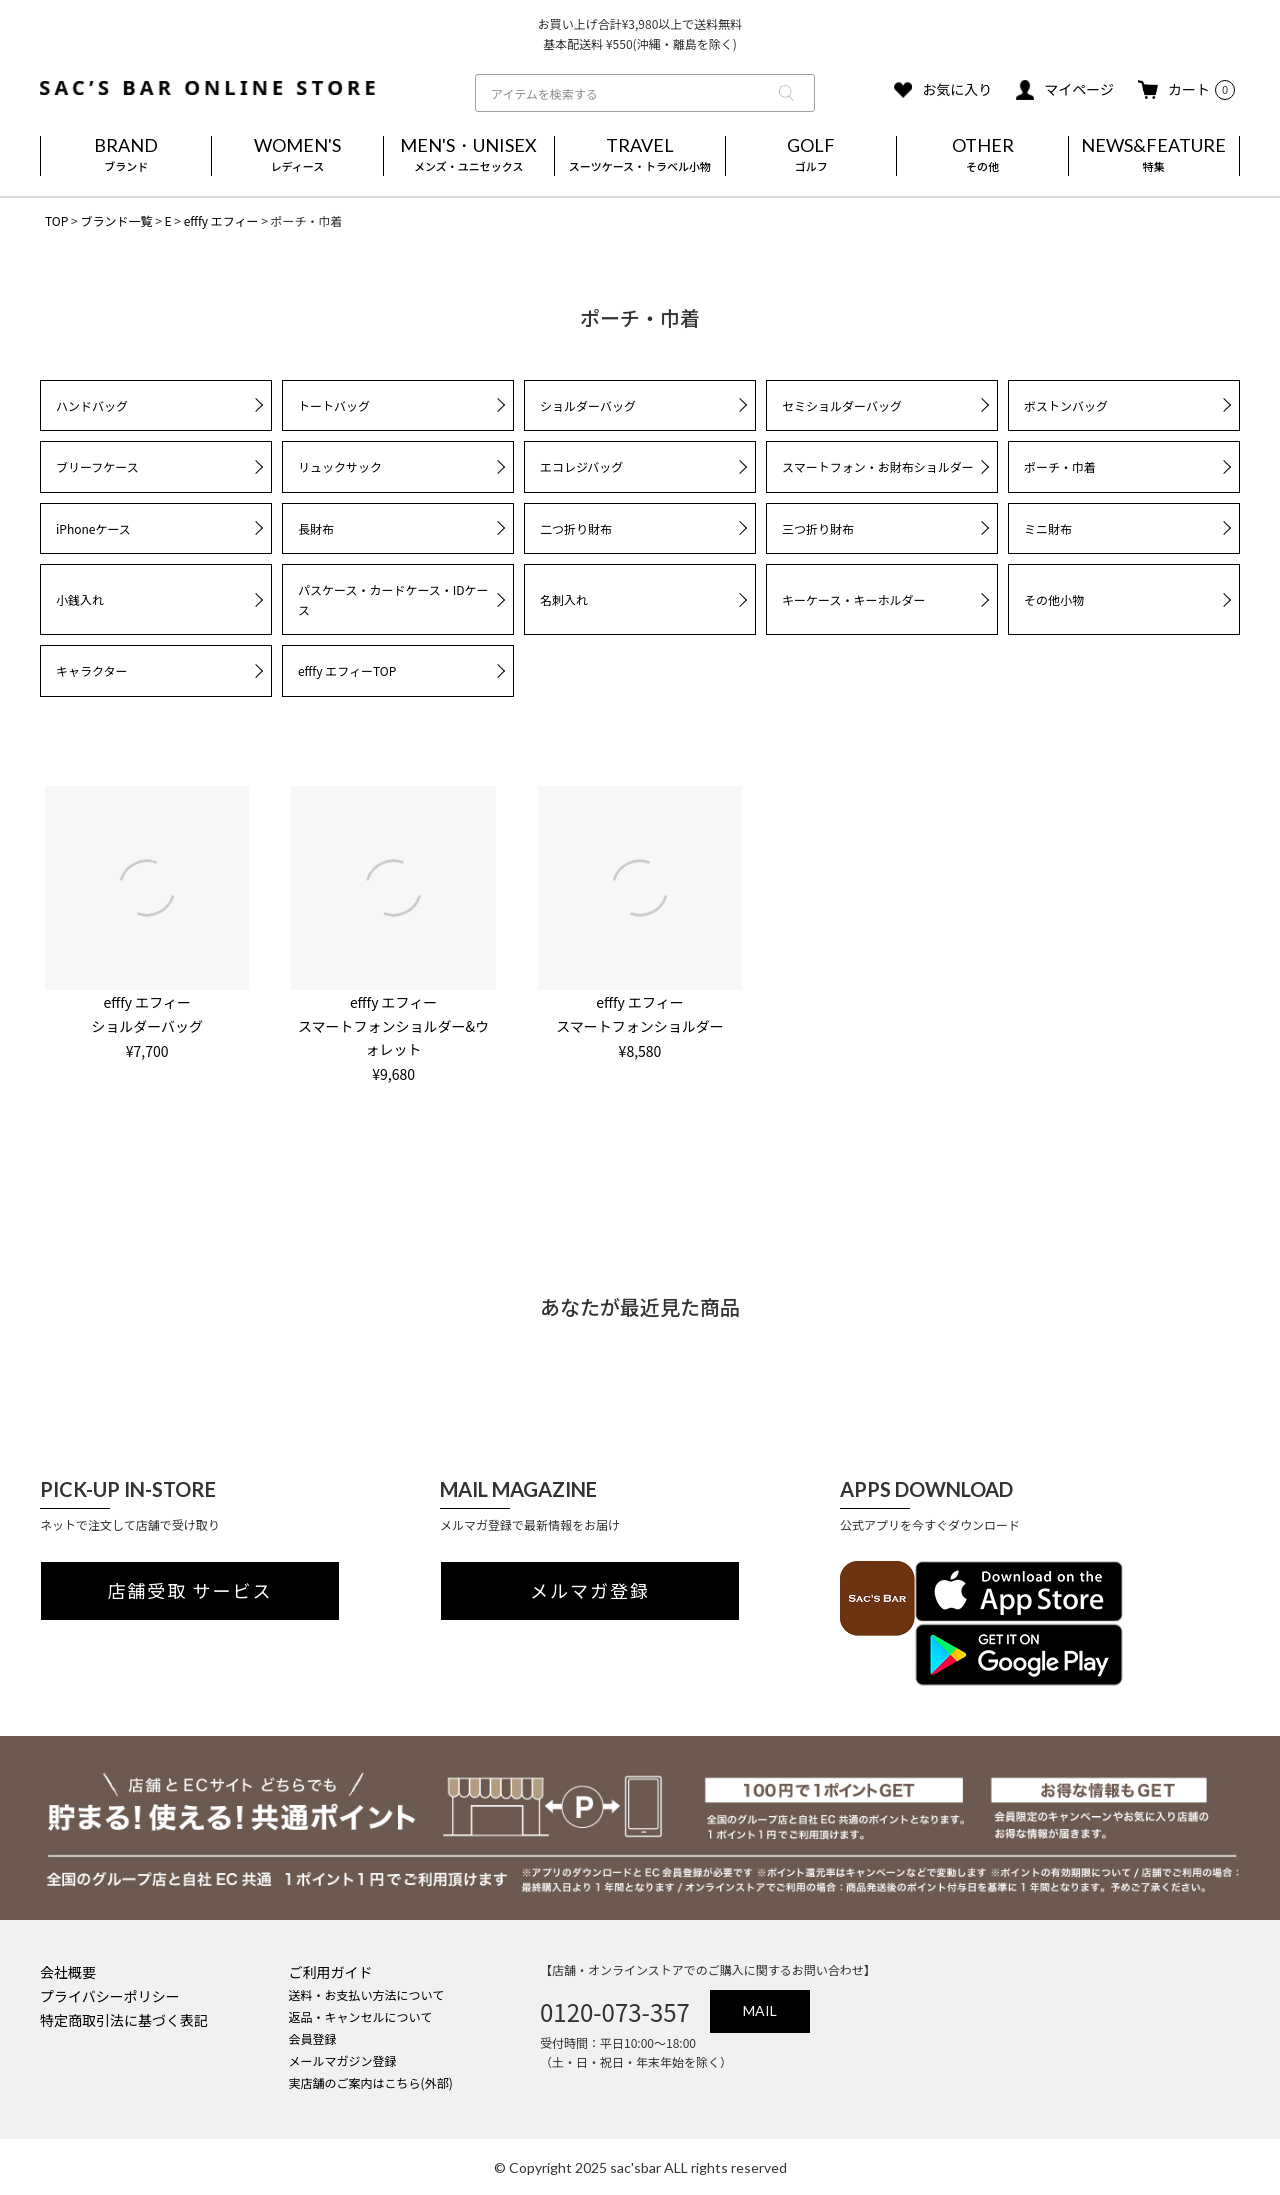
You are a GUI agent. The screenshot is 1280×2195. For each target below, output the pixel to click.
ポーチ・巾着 (1060, 466)
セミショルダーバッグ (842, 405)
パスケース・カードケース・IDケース (393, 599)
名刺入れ (564, 599)
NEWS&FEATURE (1154, 156)
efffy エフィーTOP (347, 670)
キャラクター (92, 670)
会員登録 (313, 2038)
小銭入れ (80, 599)
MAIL (760, 2010)
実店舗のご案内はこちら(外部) (371, 2082)
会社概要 (68, 1972)
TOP (56, 220)
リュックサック (340, 466)
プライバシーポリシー (110, 1996)
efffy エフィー (221, 220)
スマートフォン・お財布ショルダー (878, 466)
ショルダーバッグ (588, 405)
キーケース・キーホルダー (853, 599)
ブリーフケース (97, 466)
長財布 (316, 528)
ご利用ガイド (331, 1972)
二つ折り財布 (576, 528)
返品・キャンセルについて (361, 2016)
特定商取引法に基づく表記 (124, 2020)
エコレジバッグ (581, 466)
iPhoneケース (93, 528)
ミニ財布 (1048, 528)
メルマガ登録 (590, 1591)
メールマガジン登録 (343, 2060)
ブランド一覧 (116, 220)
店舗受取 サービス (190, 1591)
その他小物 (1054, 599)
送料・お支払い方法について (367, 1994)
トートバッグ (334, 405)
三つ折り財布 (818, 528)
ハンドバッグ (92, 405)
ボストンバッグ (1066, 405)
